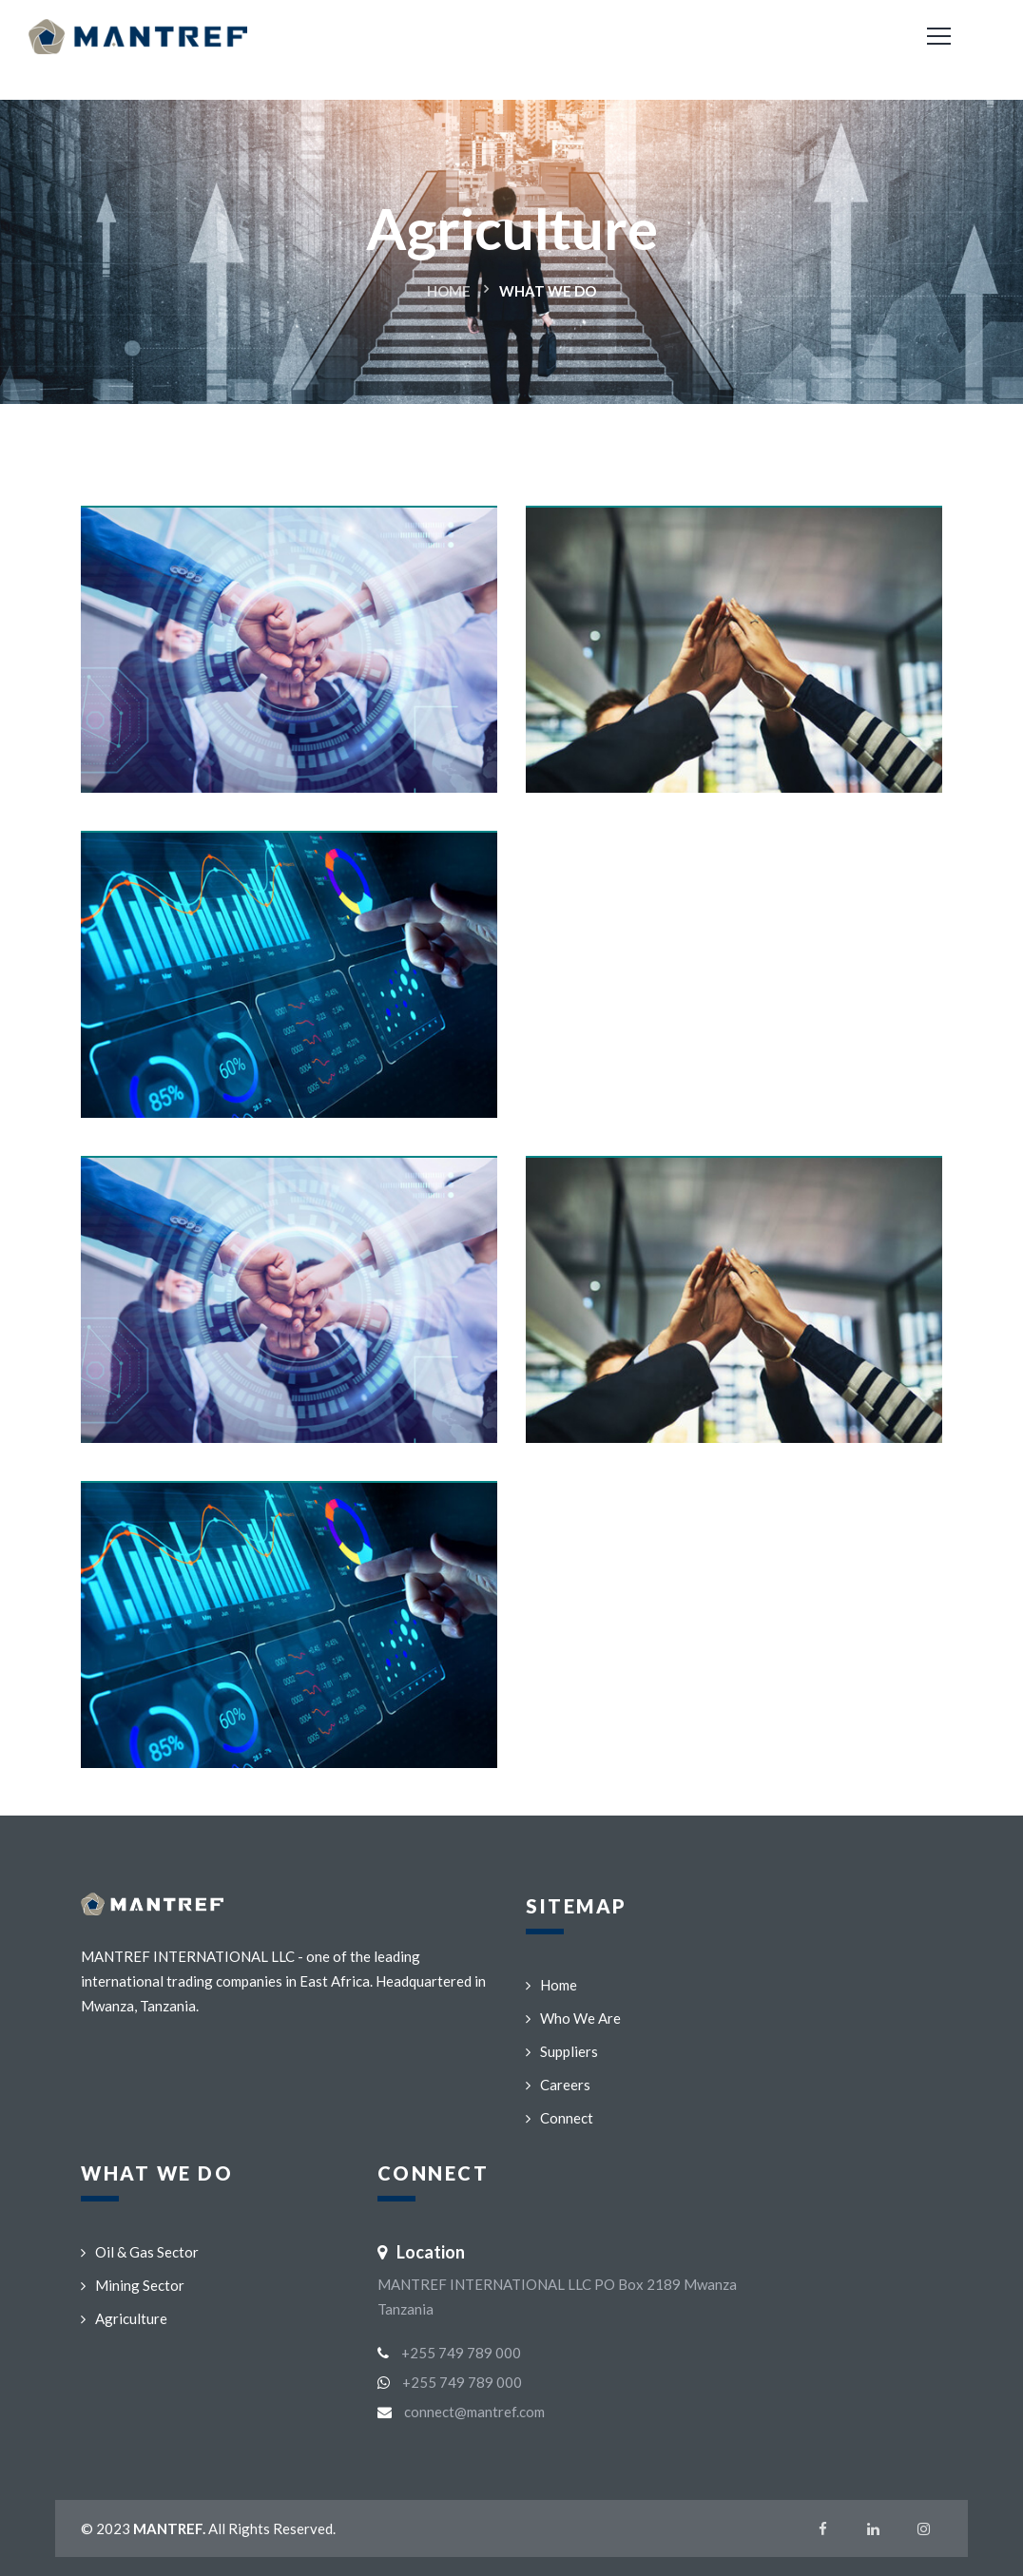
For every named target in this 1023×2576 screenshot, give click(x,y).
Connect (559, 2117)
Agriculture (124, 2318)
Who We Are (573, 2018)
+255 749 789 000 (461, 2352)
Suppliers (562, 2051)
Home (449, 290)
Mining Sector (132, 2285)
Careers (558, 2084)
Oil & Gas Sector (140, 2251)
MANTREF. (169, 2528)
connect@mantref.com (474, 2411)
